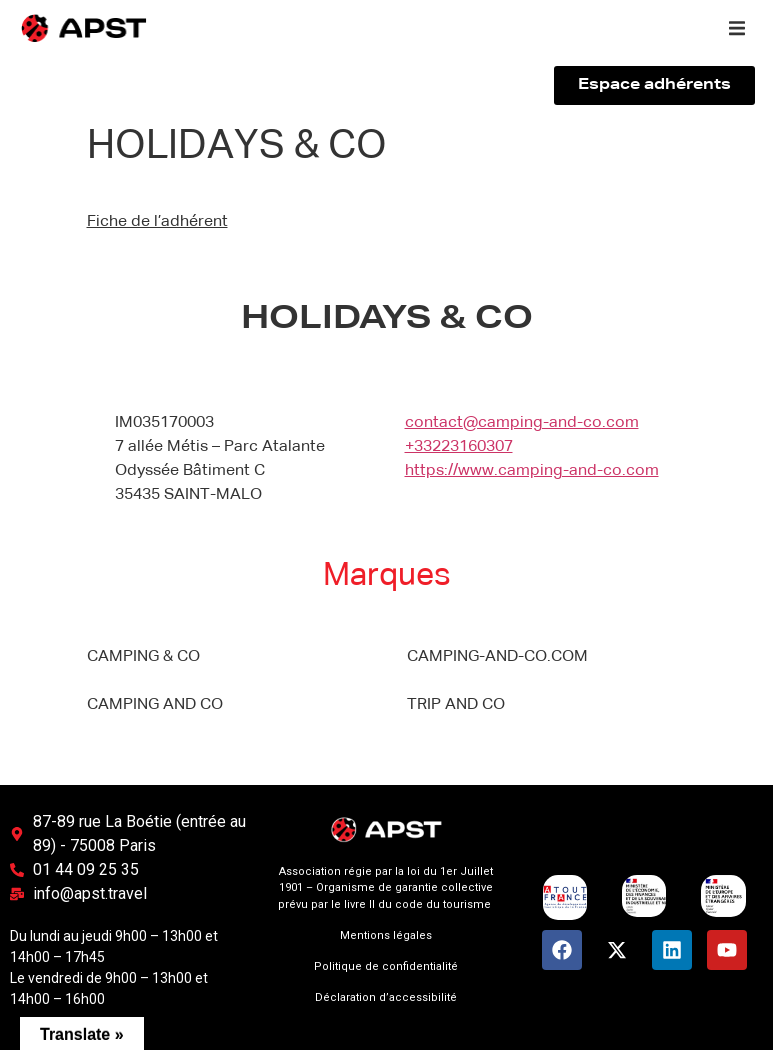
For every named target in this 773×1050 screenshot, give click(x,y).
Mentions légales (386, 935)
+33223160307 (459, 447)
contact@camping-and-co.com (522, 423)
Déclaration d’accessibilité (386, 997)
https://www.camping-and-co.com (532, 471)
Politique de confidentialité (386, 966)
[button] (737, 28)
